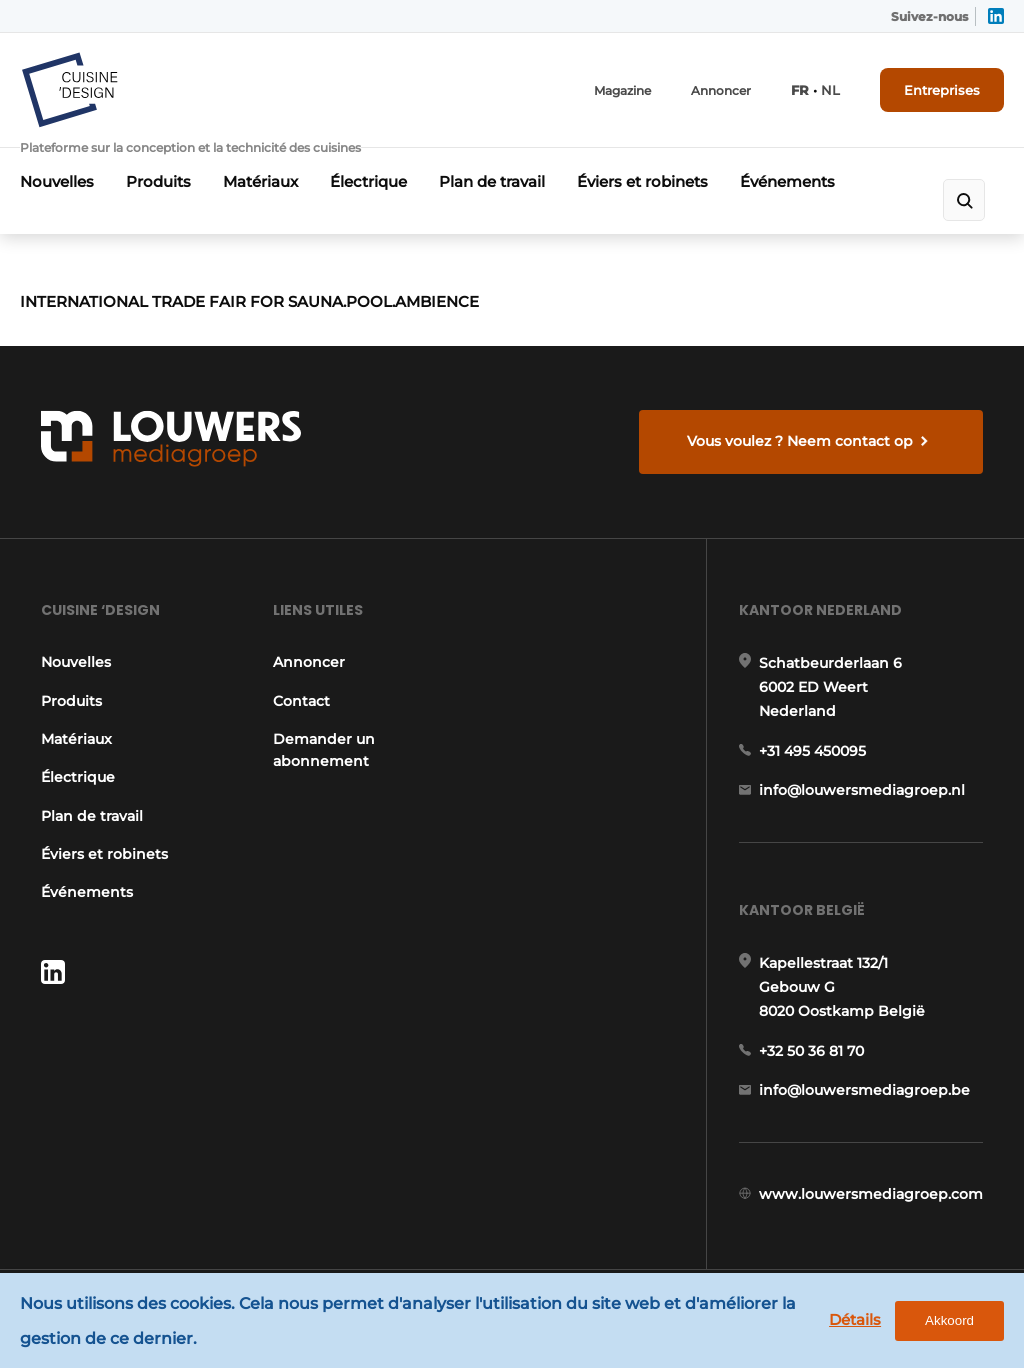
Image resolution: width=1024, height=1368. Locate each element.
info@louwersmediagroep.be (864, 1090)
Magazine (622, 90)
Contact (301, 701)
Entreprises (942, 90)
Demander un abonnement (324, 750)
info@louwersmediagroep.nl (862, 790)
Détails (855, 1319)
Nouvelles (57, 181)
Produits (158, 181)
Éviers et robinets (642, 181)
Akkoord (949, 1320)
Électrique (368, 181)
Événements (787, 181)
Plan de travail (492, 181)
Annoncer (721, 90)
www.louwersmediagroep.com (871, 1194)
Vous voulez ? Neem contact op (800, 441)
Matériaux (260, 181)
